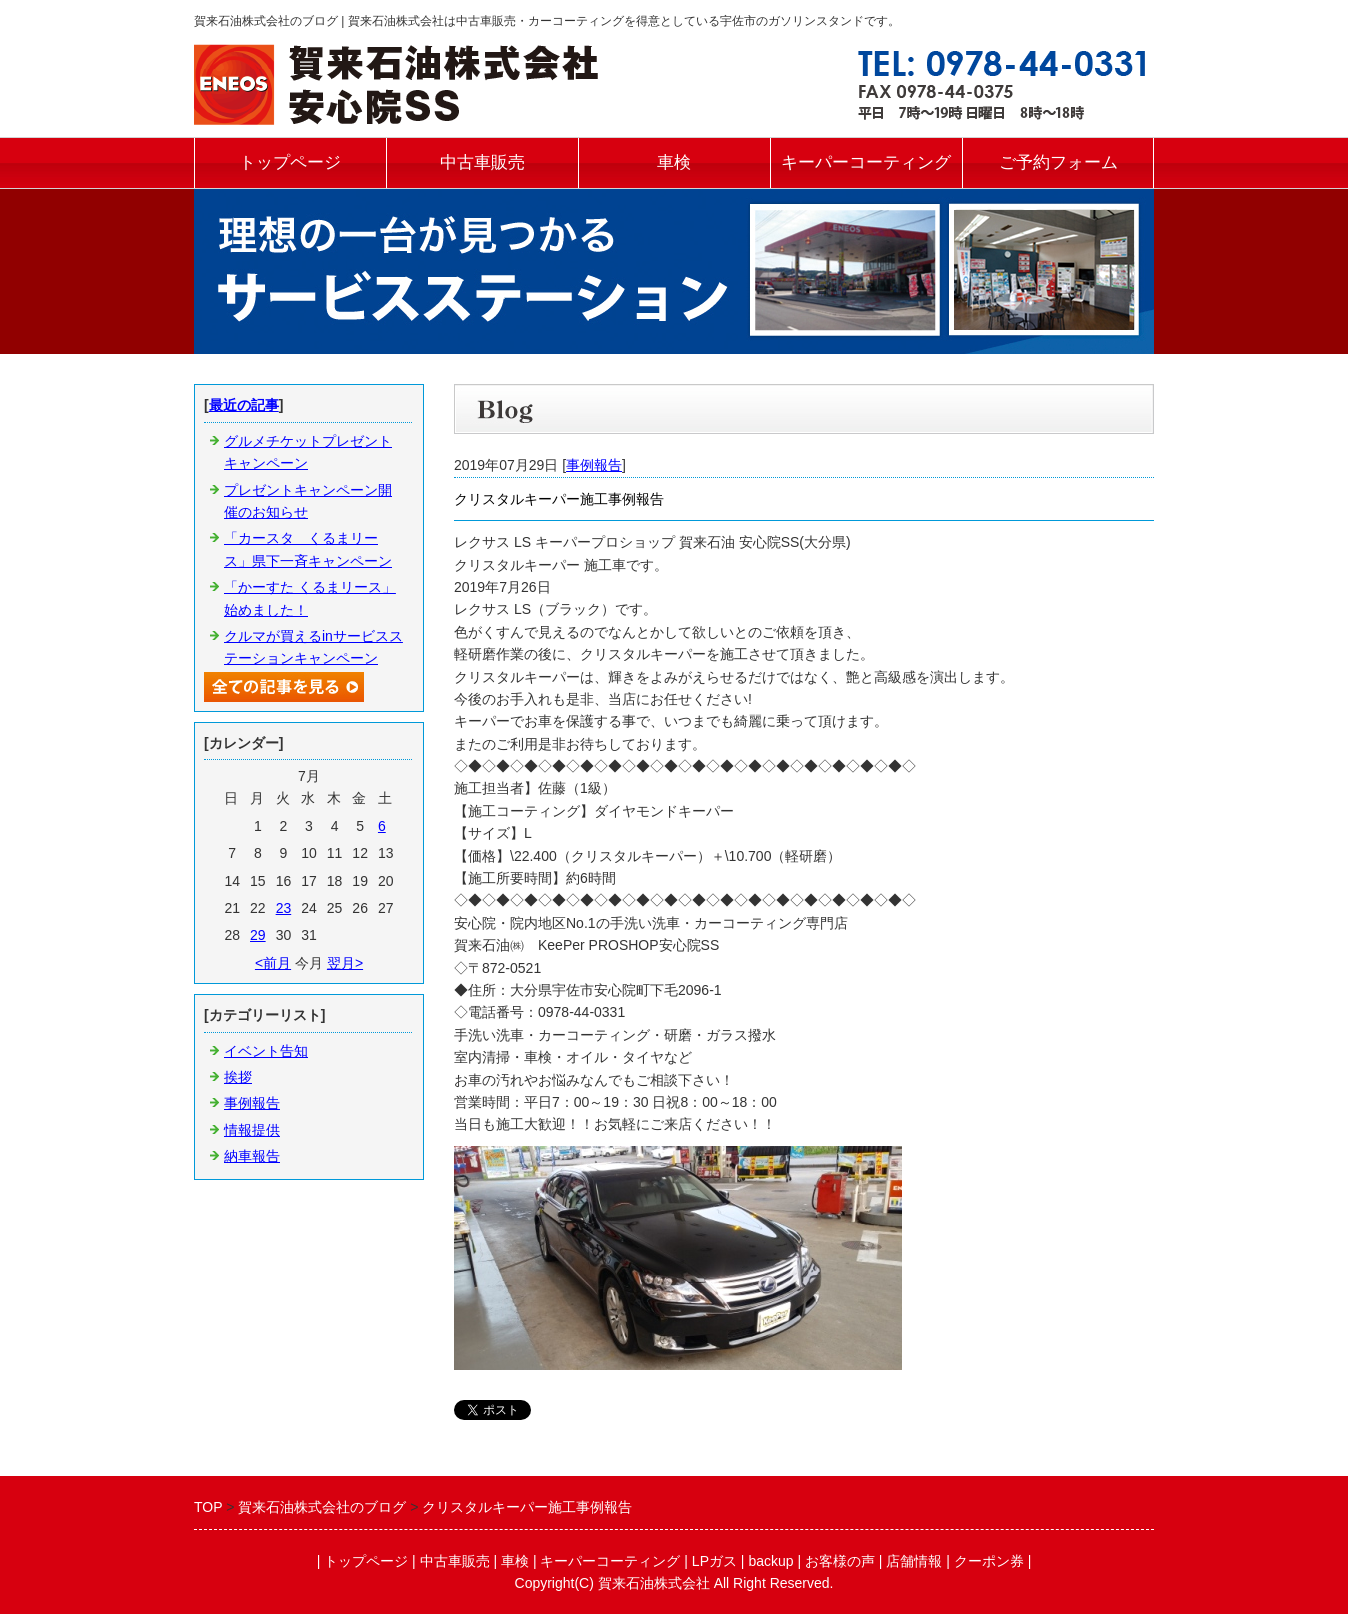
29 (258, 935)
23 (284, 908)
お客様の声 (840, 1561)
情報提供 (252, 1130)
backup (770, 1561)
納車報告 (252, 1156)
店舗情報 (914, 1561)
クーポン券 (989, 1561)
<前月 (273, 963)
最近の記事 (244, 405)
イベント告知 (266, 1051)
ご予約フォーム (1058, 162)
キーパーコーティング (866, 162)
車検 (674, 162)
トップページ (290, 162)
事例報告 (594, 465)
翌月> (345, 963)
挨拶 (238, 1077)
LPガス (714, 1561)
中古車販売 (482, 162)
